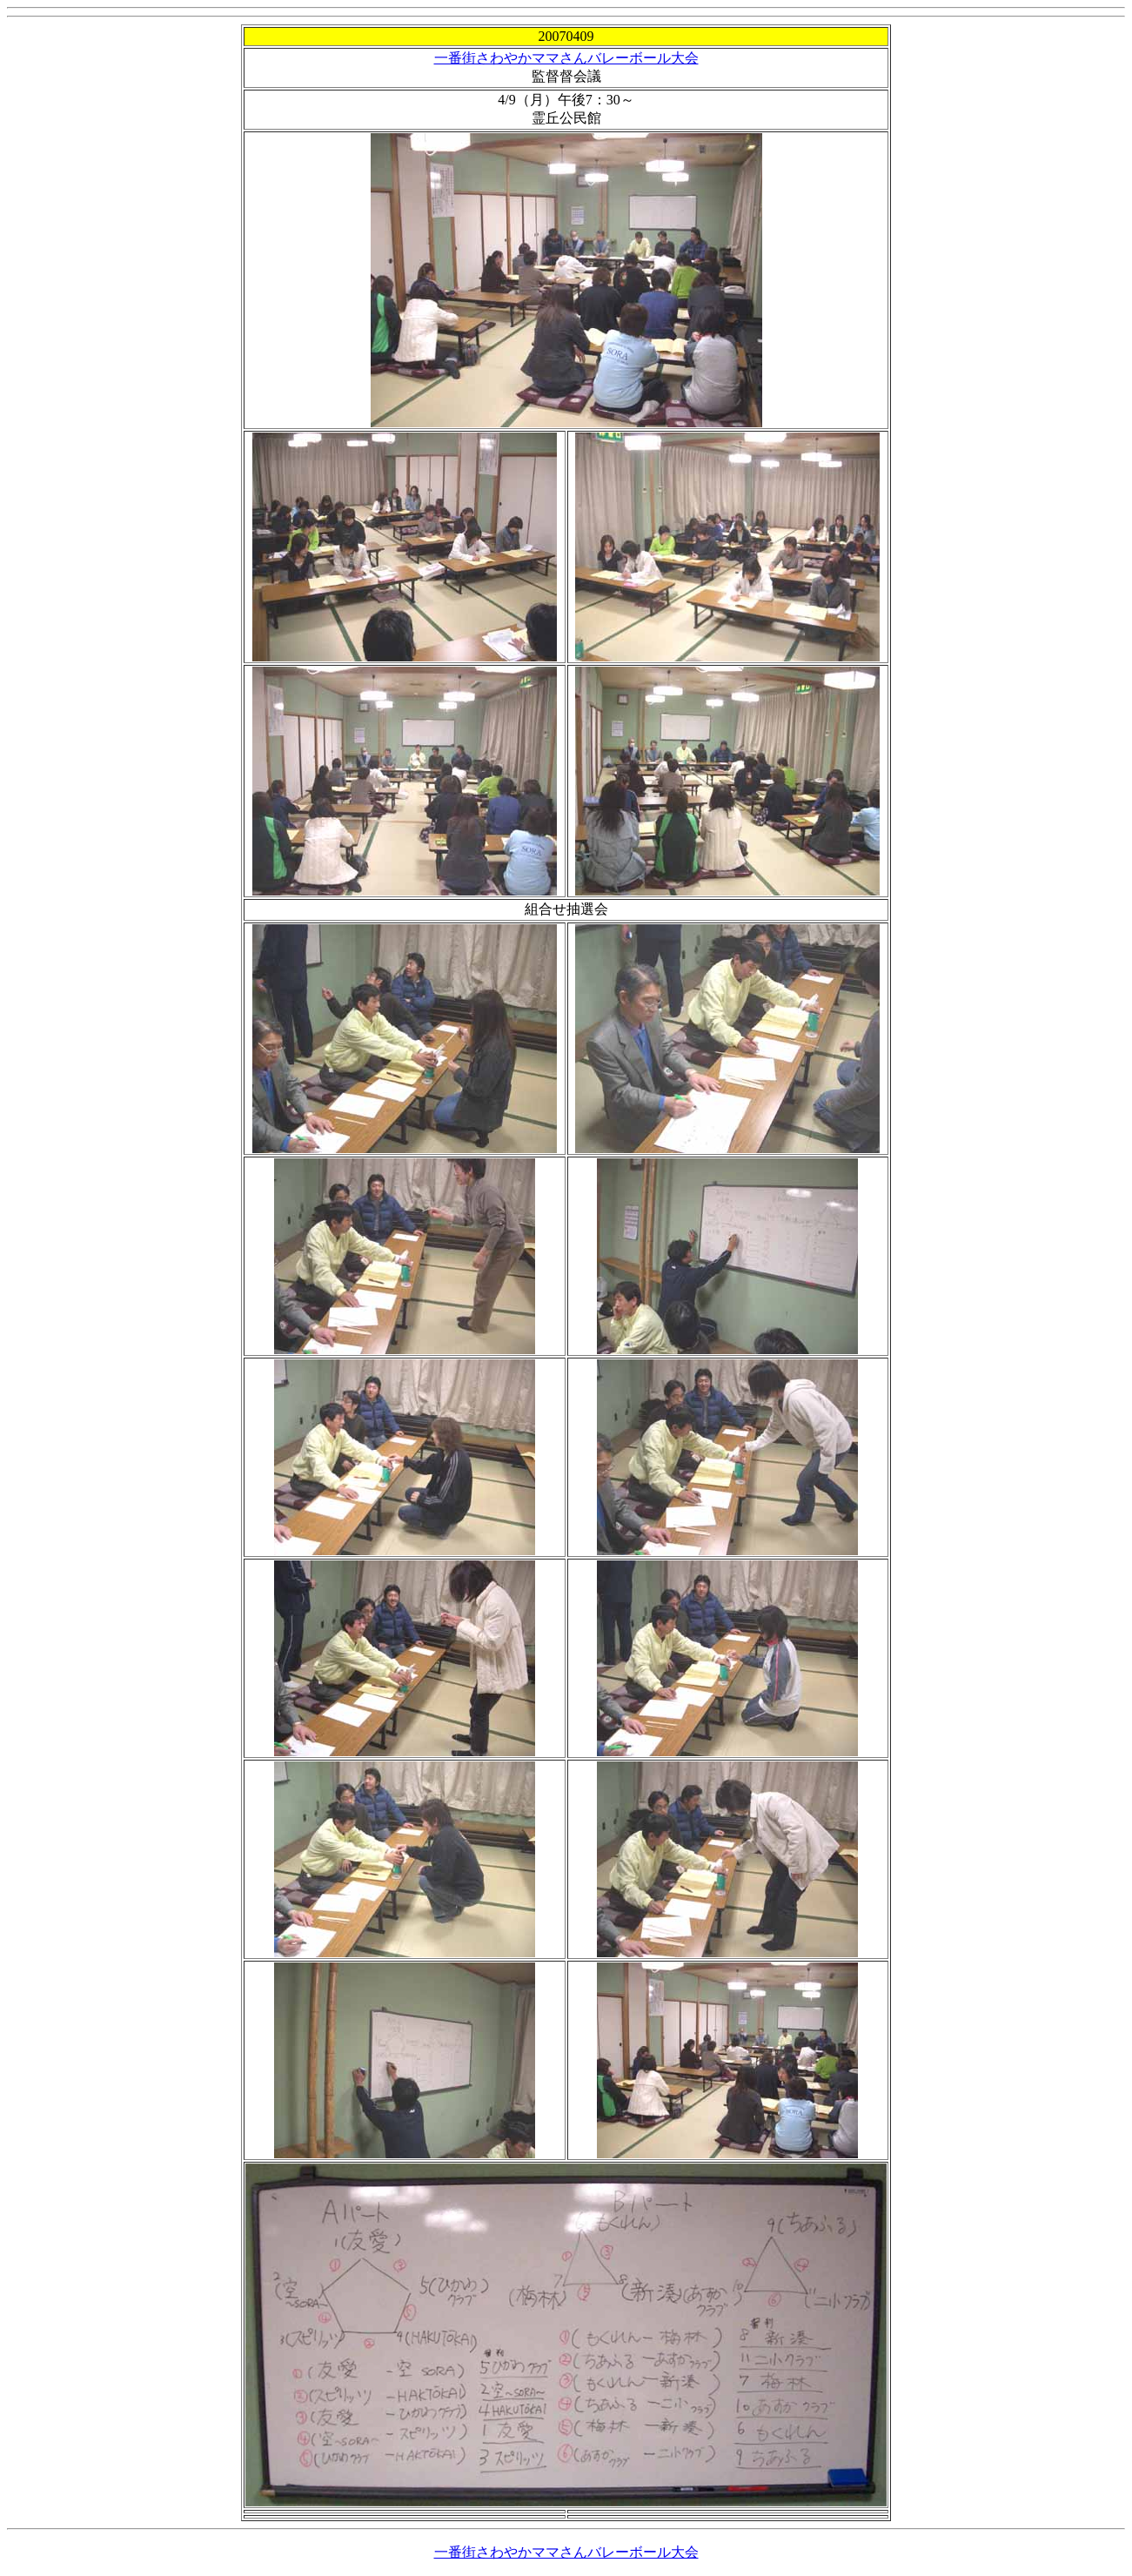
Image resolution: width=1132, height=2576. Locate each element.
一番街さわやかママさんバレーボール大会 (566, 57)
